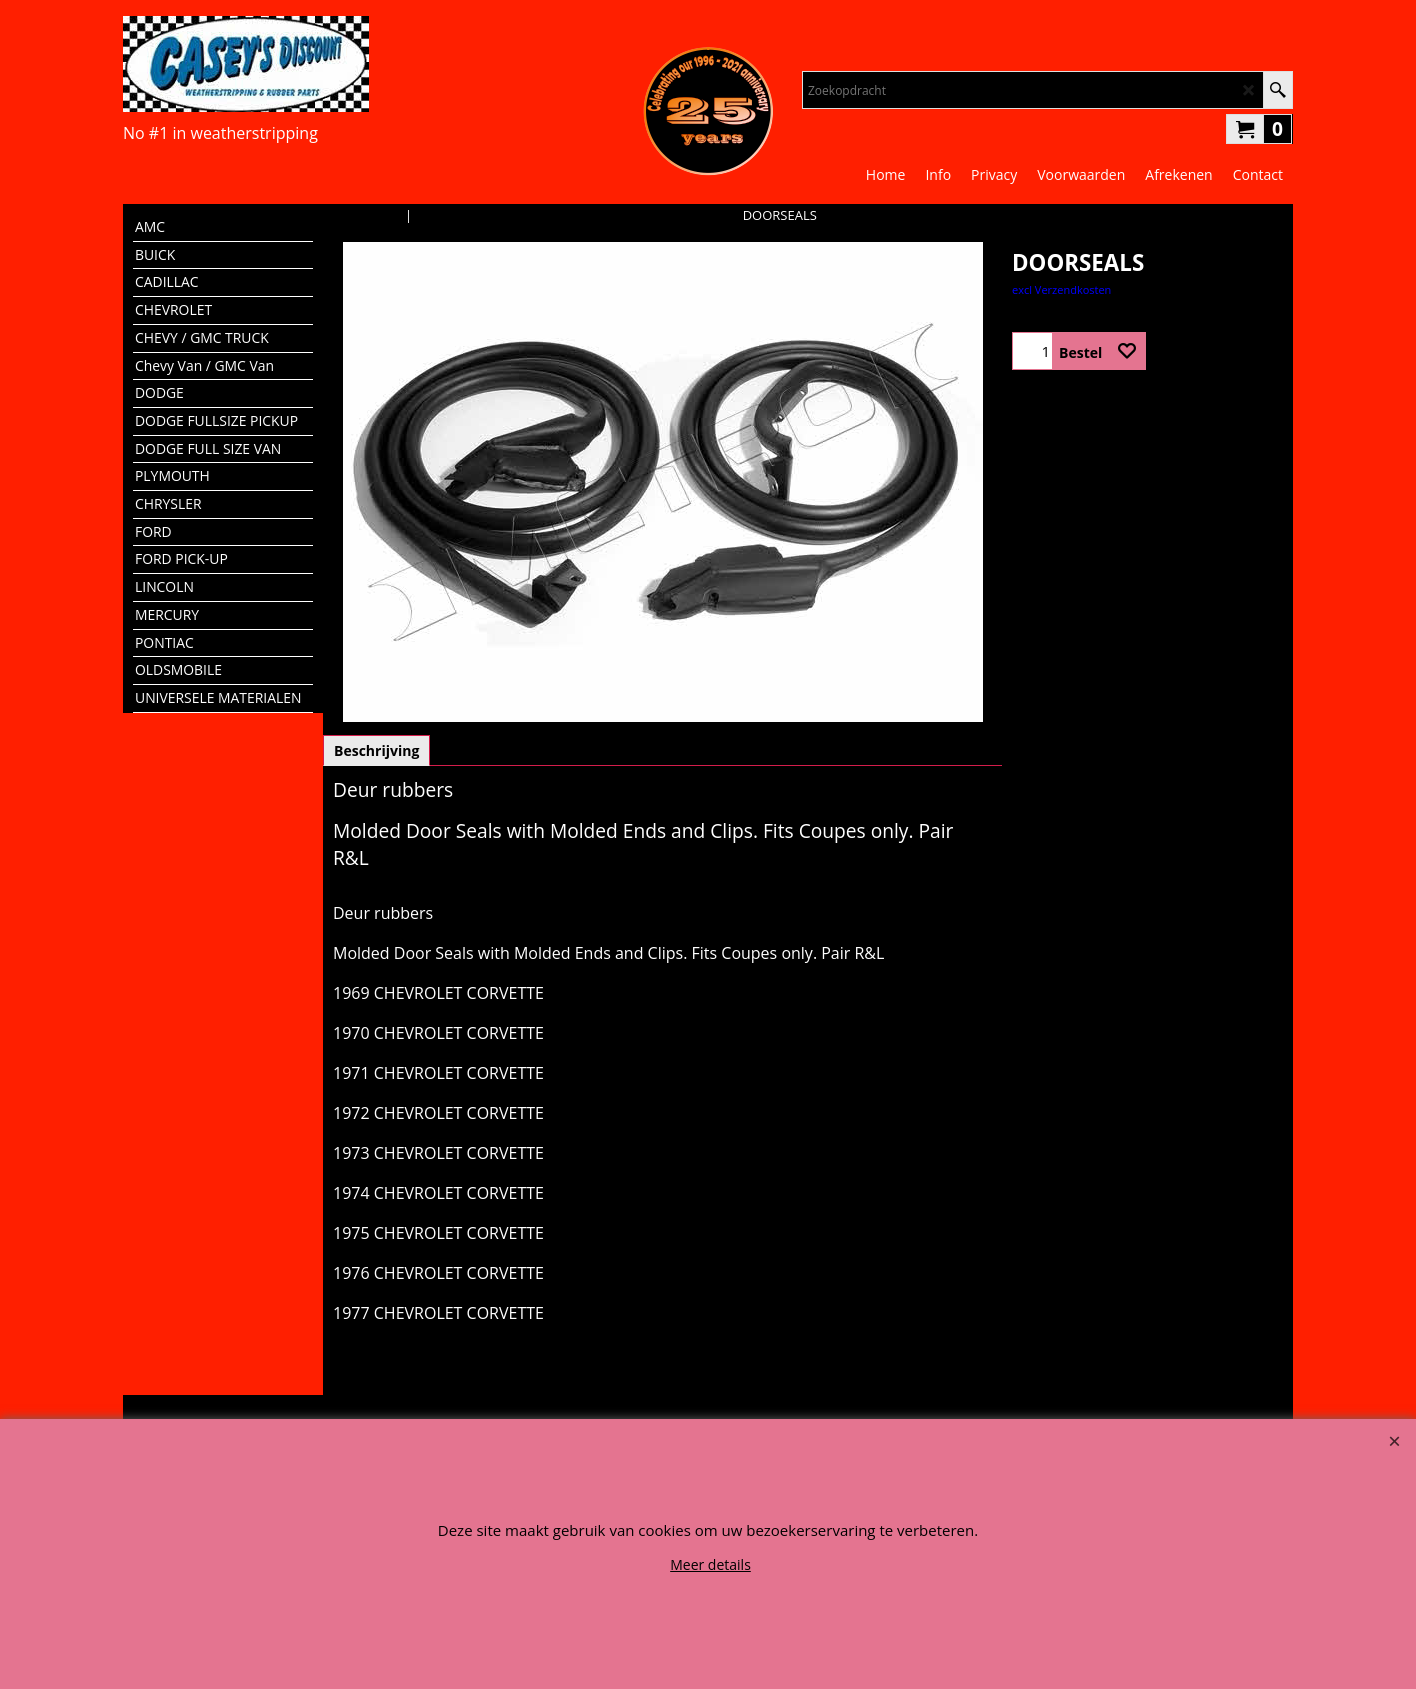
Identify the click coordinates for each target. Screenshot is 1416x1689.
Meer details (710, 1564)
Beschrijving (376, 750)
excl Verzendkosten (1061, 289)
